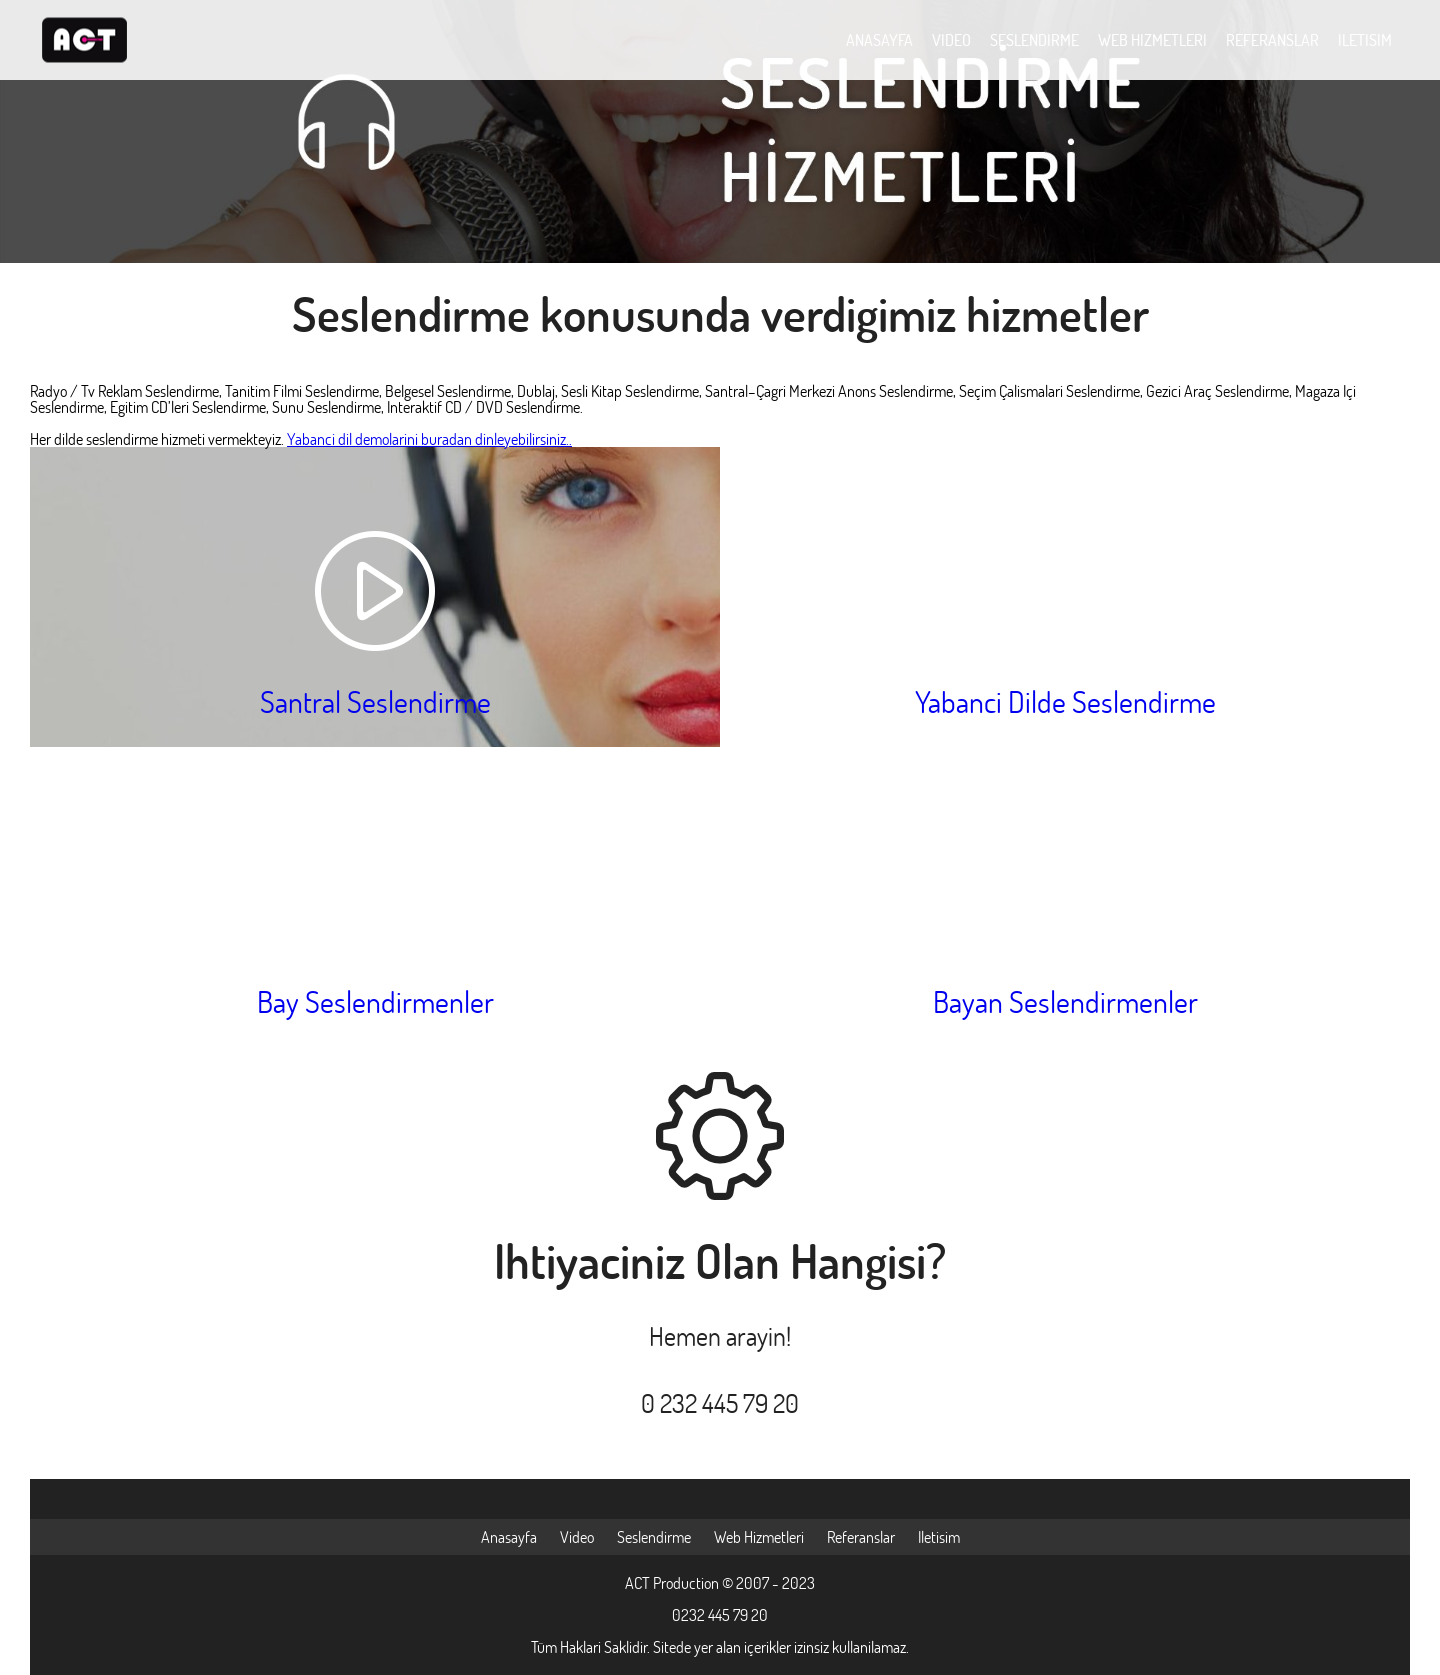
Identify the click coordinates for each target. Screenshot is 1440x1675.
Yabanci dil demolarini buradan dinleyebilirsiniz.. (429, 439)
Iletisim (939, 1537)
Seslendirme (654, 1537)
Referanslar (861, 1537)
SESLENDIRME (1034, 40)
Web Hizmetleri (759, 1537)
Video (577, 1537)
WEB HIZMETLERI (1152, 40)
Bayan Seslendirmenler (1065, 1001)
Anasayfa (509, 1537)
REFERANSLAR (1272, 40)
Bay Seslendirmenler (375, 1001)
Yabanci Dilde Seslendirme (1065, 701)
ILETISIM (1365, 40)
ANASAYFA (879, 40)
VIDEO (951, 40)
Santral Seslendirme (375, 701)
